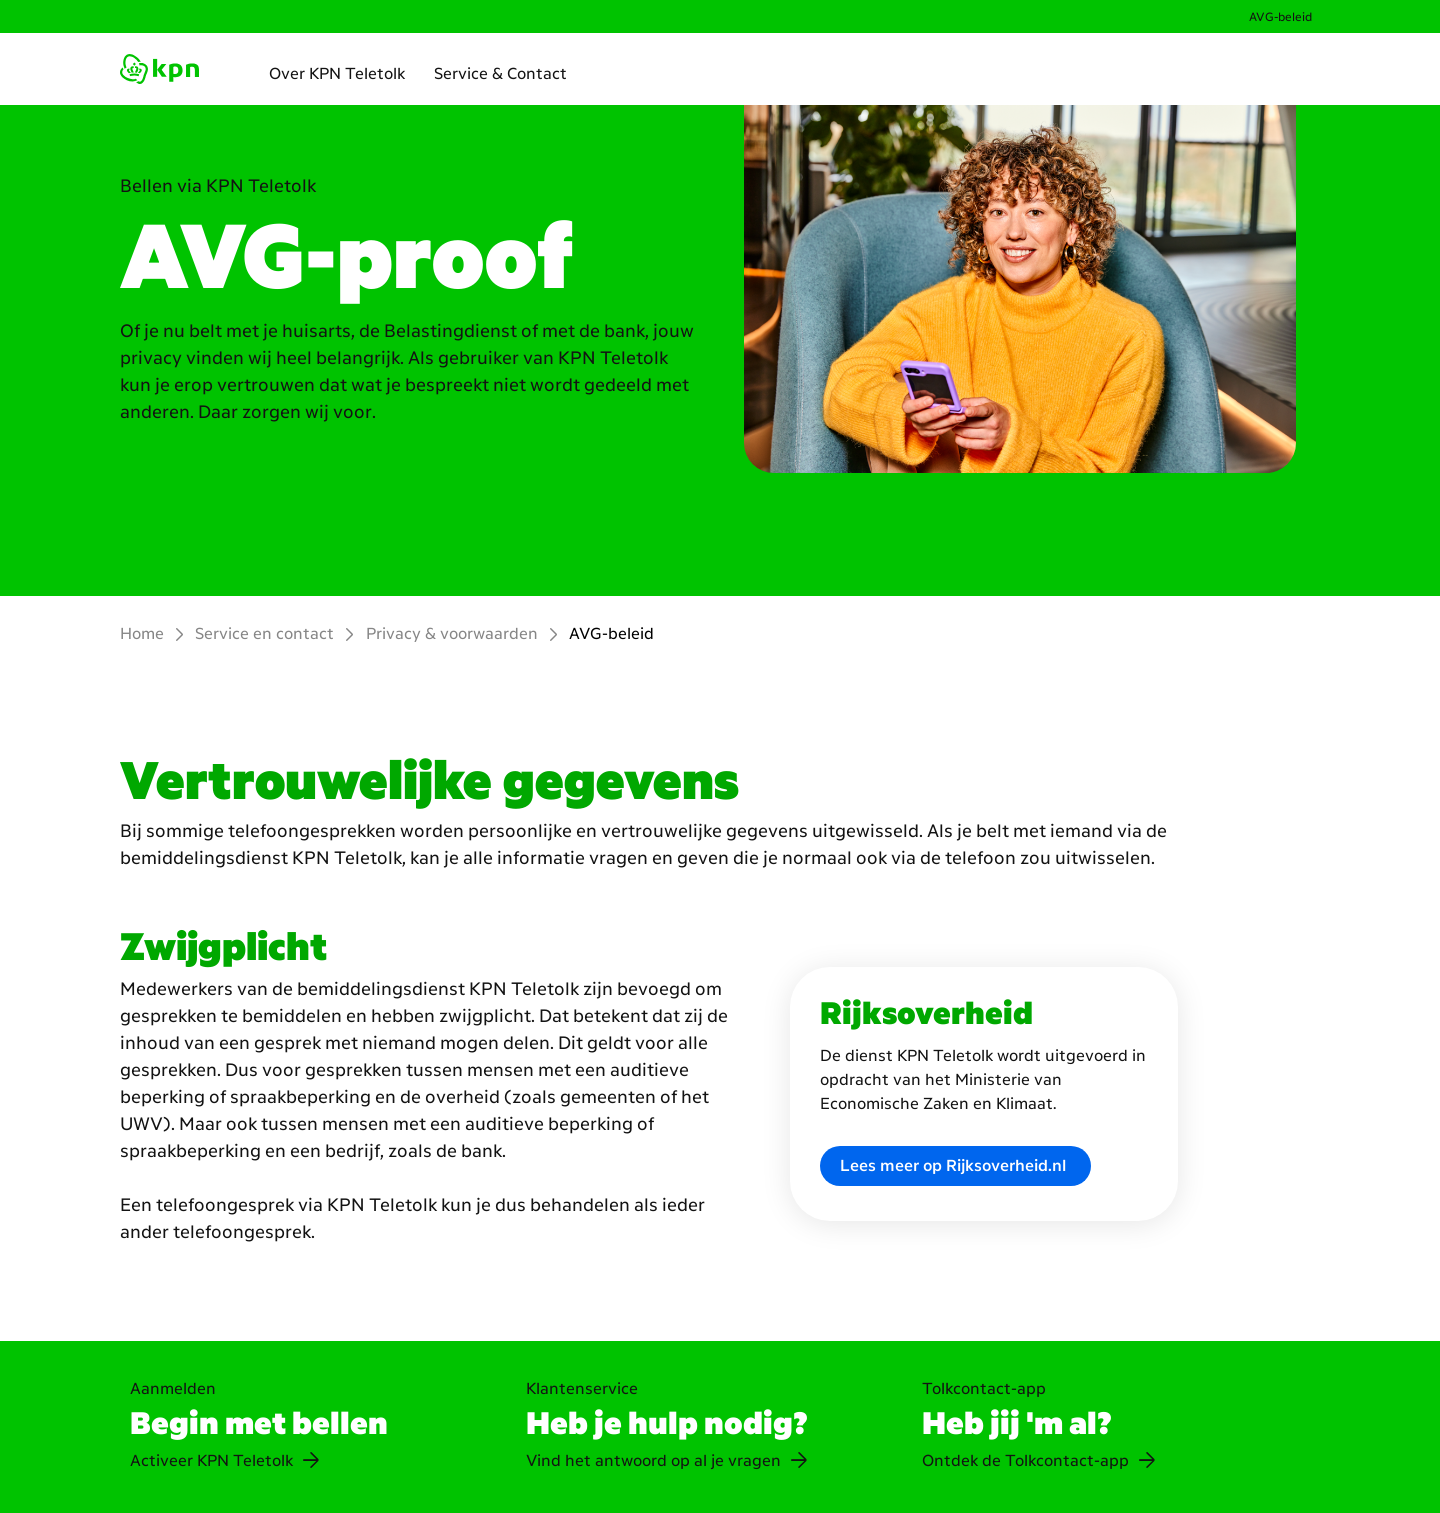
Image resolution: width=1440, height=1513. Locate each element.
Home (142, 633)
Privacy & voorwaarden (452, 633)
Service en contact (264, 633)
